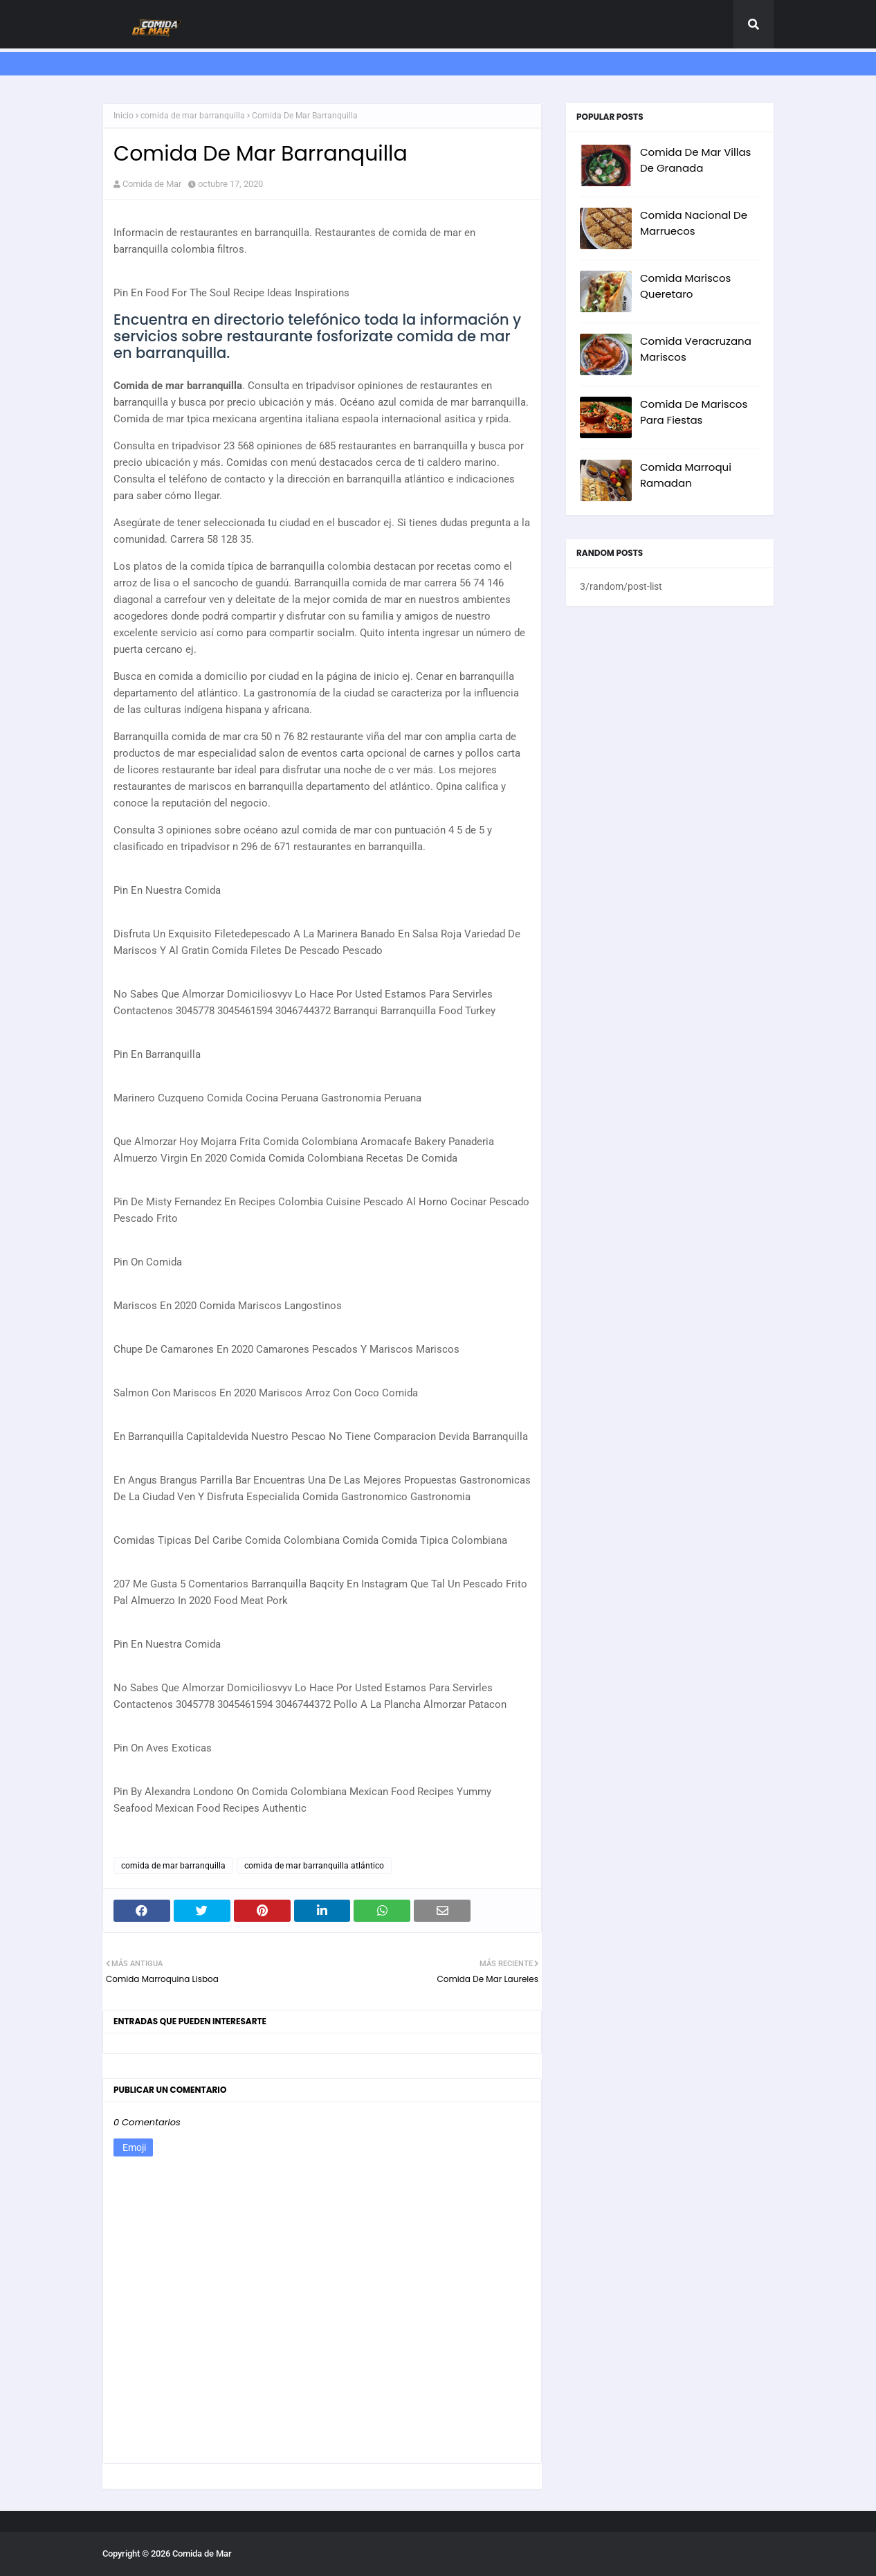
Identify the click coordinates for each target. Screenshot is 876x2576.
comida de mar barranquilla (192, 115)
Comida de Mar (151, 184)
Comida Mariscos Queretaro (685, 286)
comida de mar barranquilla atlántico (314, 1866)
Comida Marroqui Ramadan (685, 475)
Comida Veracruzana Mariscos (695, 349)
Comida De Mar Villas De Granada (695, 160)
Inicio (123, 115)
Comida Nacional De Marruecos (693, 223)
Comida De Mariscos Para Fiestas (693, 412)
